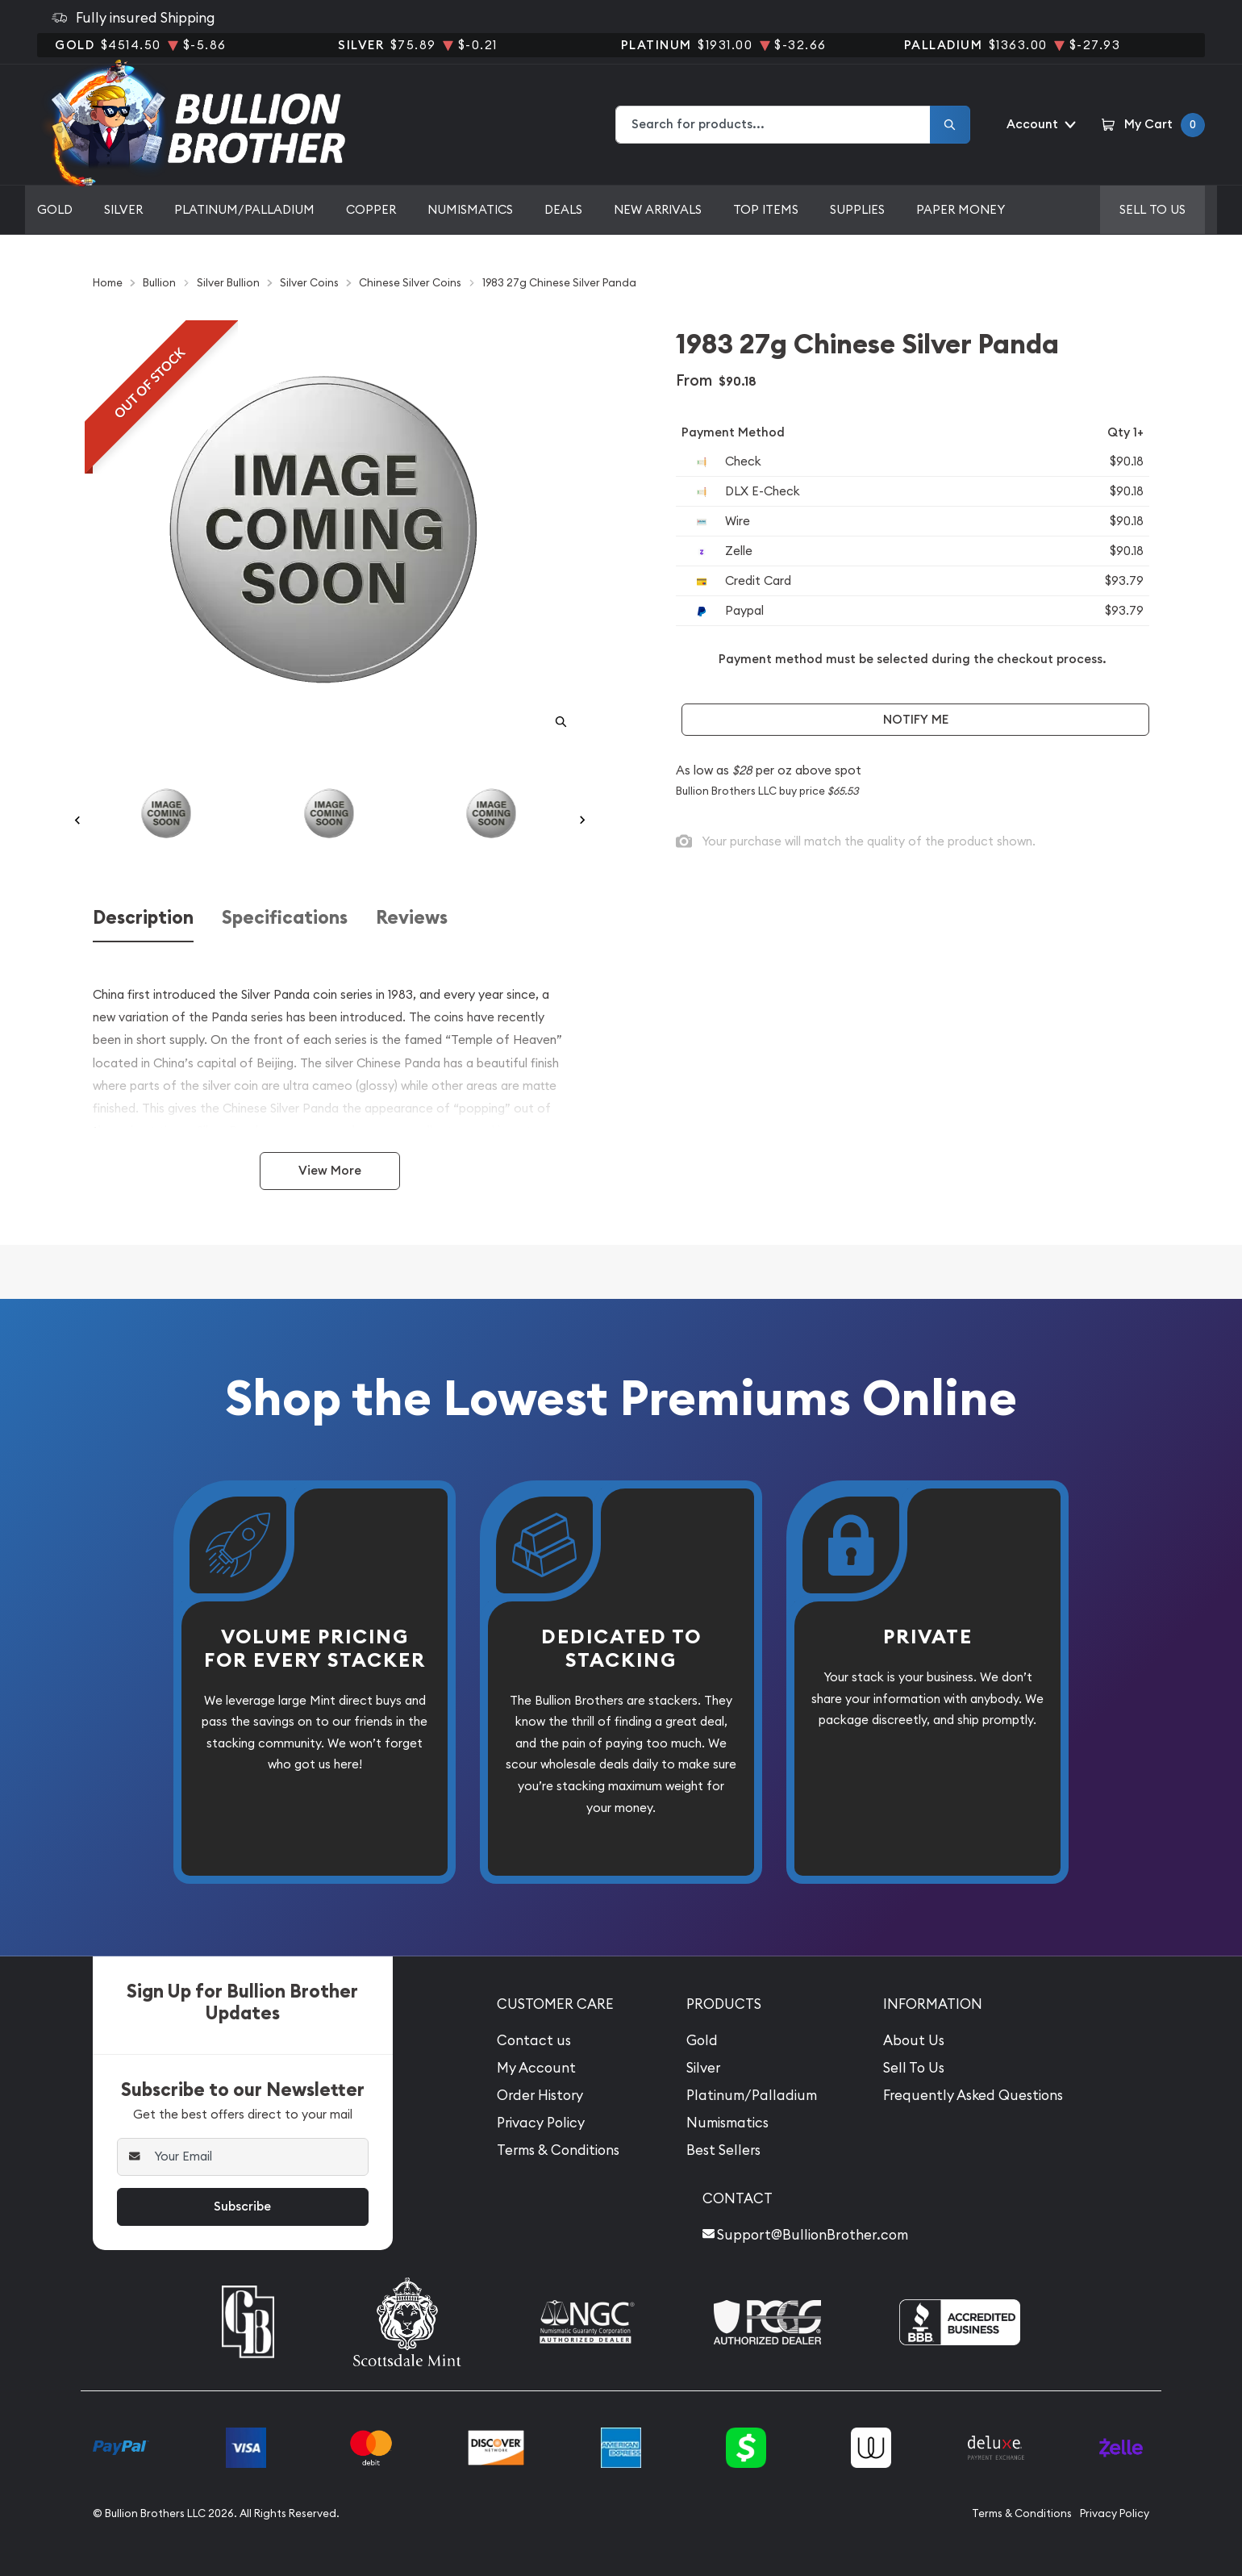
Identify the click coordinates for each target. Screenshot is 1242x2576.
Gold (55, 209)
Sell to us (1152, 209)
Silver (123, 209)
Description (143, 918)
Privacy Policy (541, 2122)
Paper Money (960, 209)
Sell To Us (913, 2068)
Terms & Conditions (558, 2150)
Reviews (412, 918)
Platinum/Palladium (244, 209)
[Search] (950, 125)
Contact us (534, 2040)
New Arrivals (658, 209)
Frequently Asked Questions (973, 2095)
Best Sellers (723, 2150)
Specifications (285, 918)
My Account (536, 2068)
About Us (913, 2040)
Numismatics (470, 209)
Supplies (857, 209)
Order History (540, 2095)
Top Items (765, 209)
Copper (371, 209)
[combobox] (773, 125)
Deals (563, 209)
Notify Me (915, 719)
